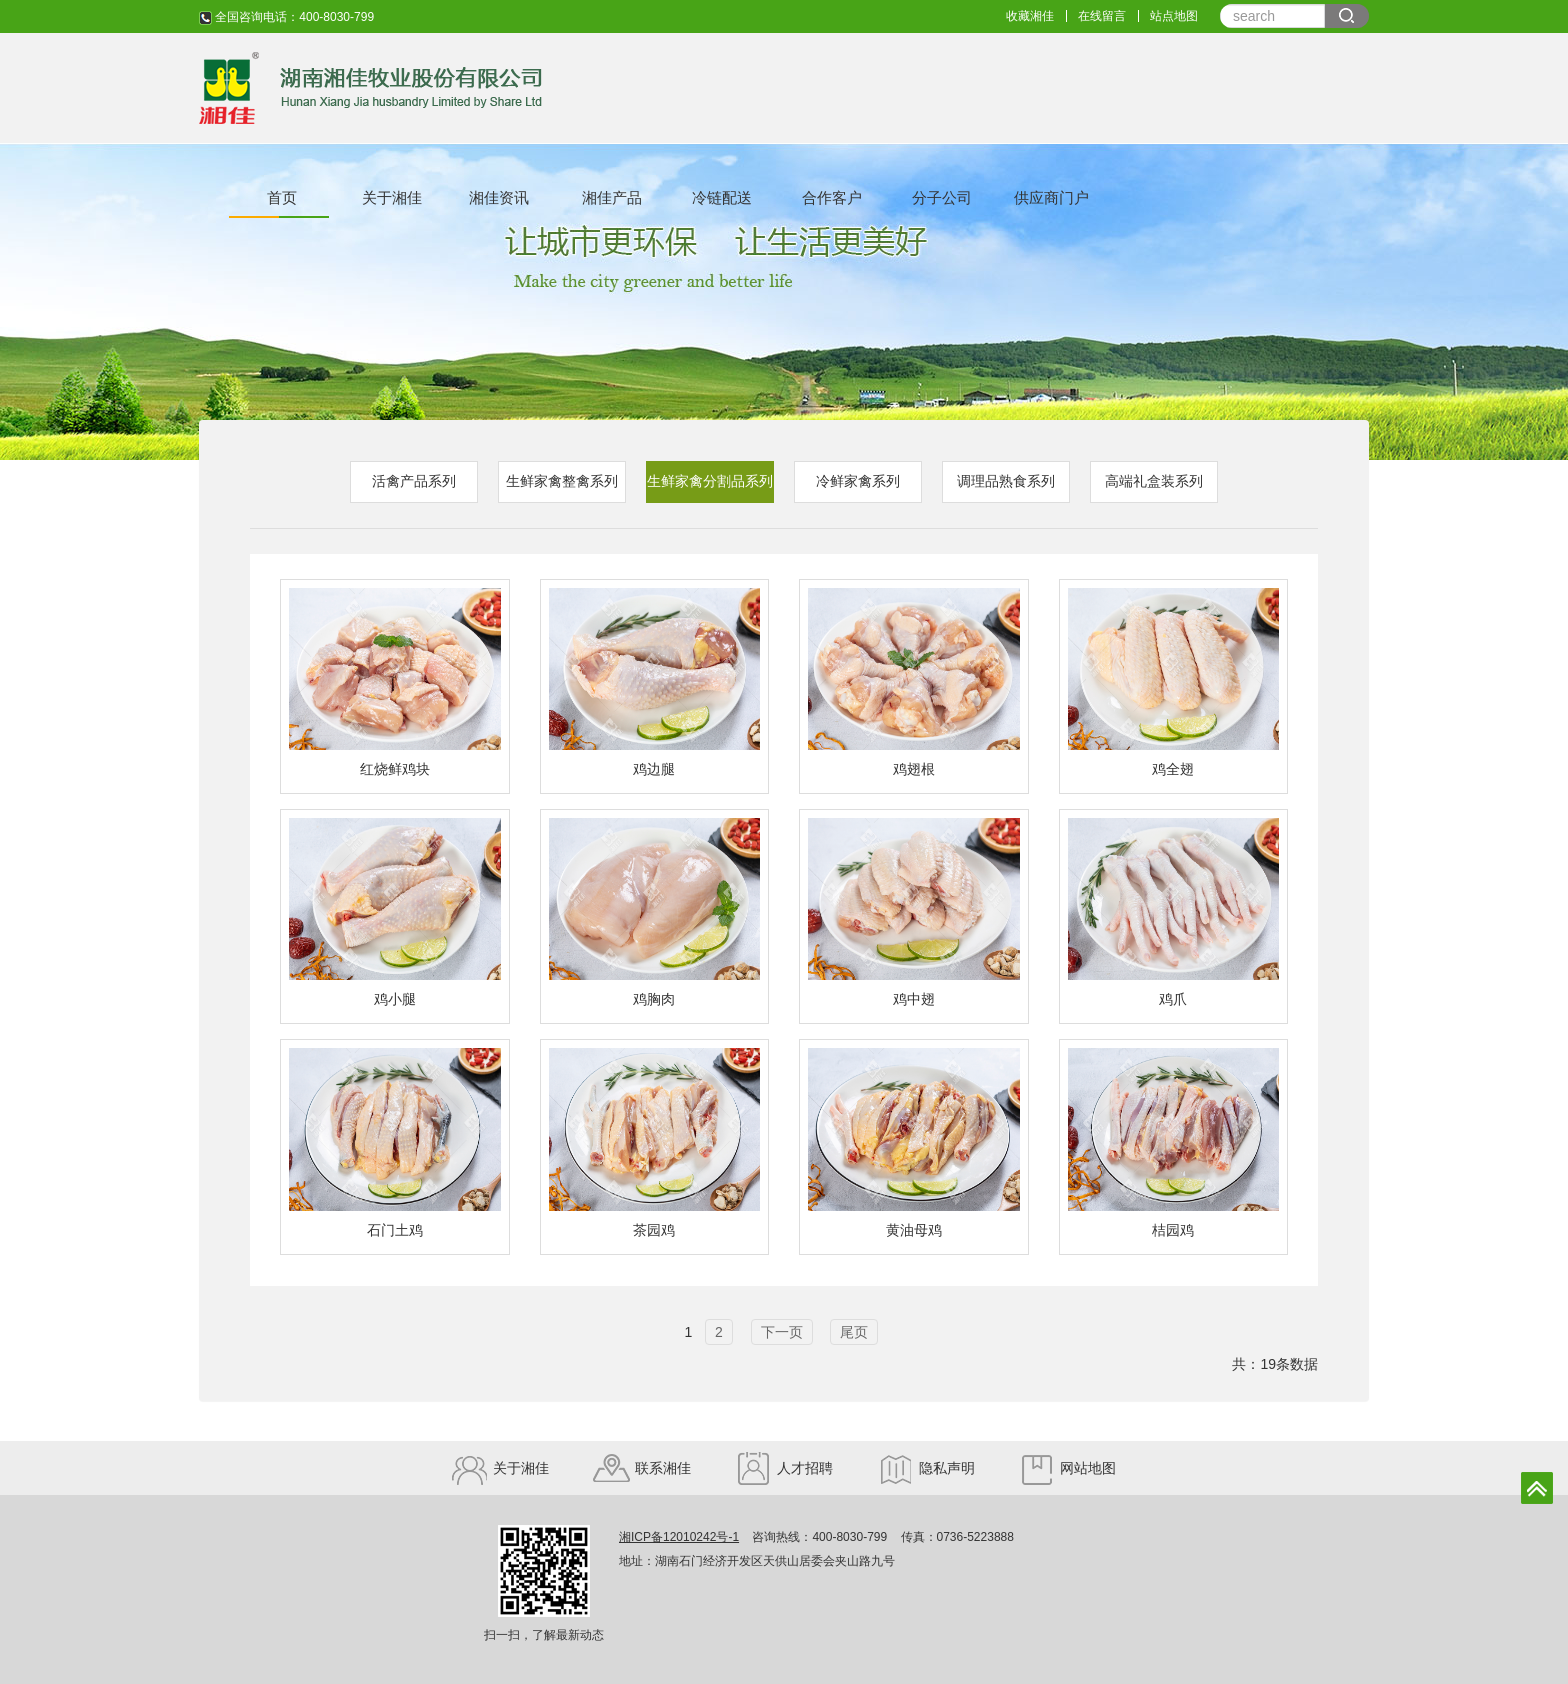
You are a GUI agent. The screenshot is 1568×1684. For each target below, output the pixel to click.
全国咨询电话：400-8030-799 (286, 17)
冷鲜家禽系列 (858, 481)
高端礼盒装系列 (1154, 481)
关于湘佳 (392, 197)
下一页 (782, 1332)
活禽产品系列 (414, 481)
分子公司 (942, 197)
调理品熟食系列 (1006, 481)
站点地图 (1174, 16)
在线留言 (1102, 16)
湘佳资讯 (499, 197)
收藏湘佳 (1030, 16)
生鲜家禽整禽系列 (562, 481)
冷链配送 (722, 197)
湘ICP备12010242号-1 (679, 1537)
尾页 (854, 1332)
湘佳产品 (612, 197)
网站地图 (1068, 1468)
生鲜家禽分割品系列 (710, 481)
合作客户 (832, 197)
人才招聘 (784, 1468)
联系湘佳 (642, 1468)
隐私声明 (926, 1468)
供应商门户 (1051, 197)
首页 (282, 197)
